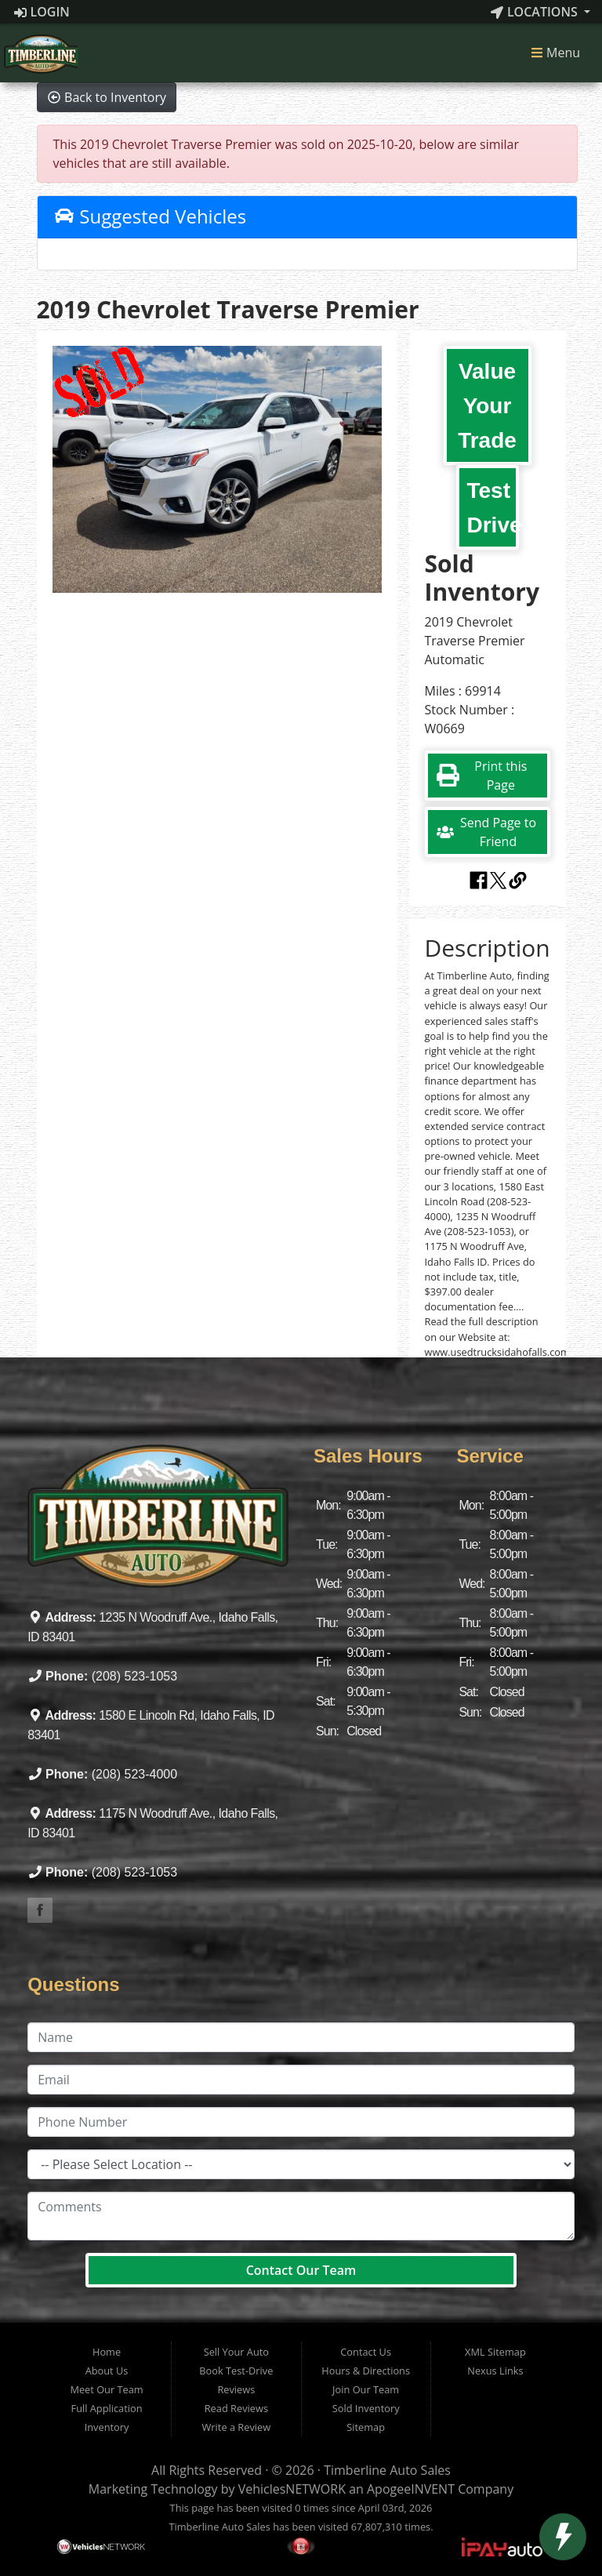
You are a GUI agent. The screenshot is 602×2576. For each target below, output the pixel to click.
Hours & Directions (365, 2370)
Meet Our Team (106, 2389)
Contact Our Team (301, 2270)
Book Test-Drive (236, 2370)
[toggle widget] (562, 2536)
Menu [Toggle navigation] (555, 53)
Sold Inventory (366, 2408)
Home (106, 2352)
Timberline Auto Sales (387, 2470)
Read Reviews (236, 2408)
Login (42, 11)
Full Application (107, 2408)
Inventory (107, 2427)
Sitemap (365, 2427)
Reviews (236, 2389)
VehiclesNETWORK (292, 2489)
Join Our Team (365, 2389)
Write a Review (236, 2427)
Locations (536, 11)
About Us (107, 2370)
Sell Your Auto (236, 2352)
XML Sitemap (495, 2352)
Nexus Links (495, 2370)
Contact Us (365, 2352)
